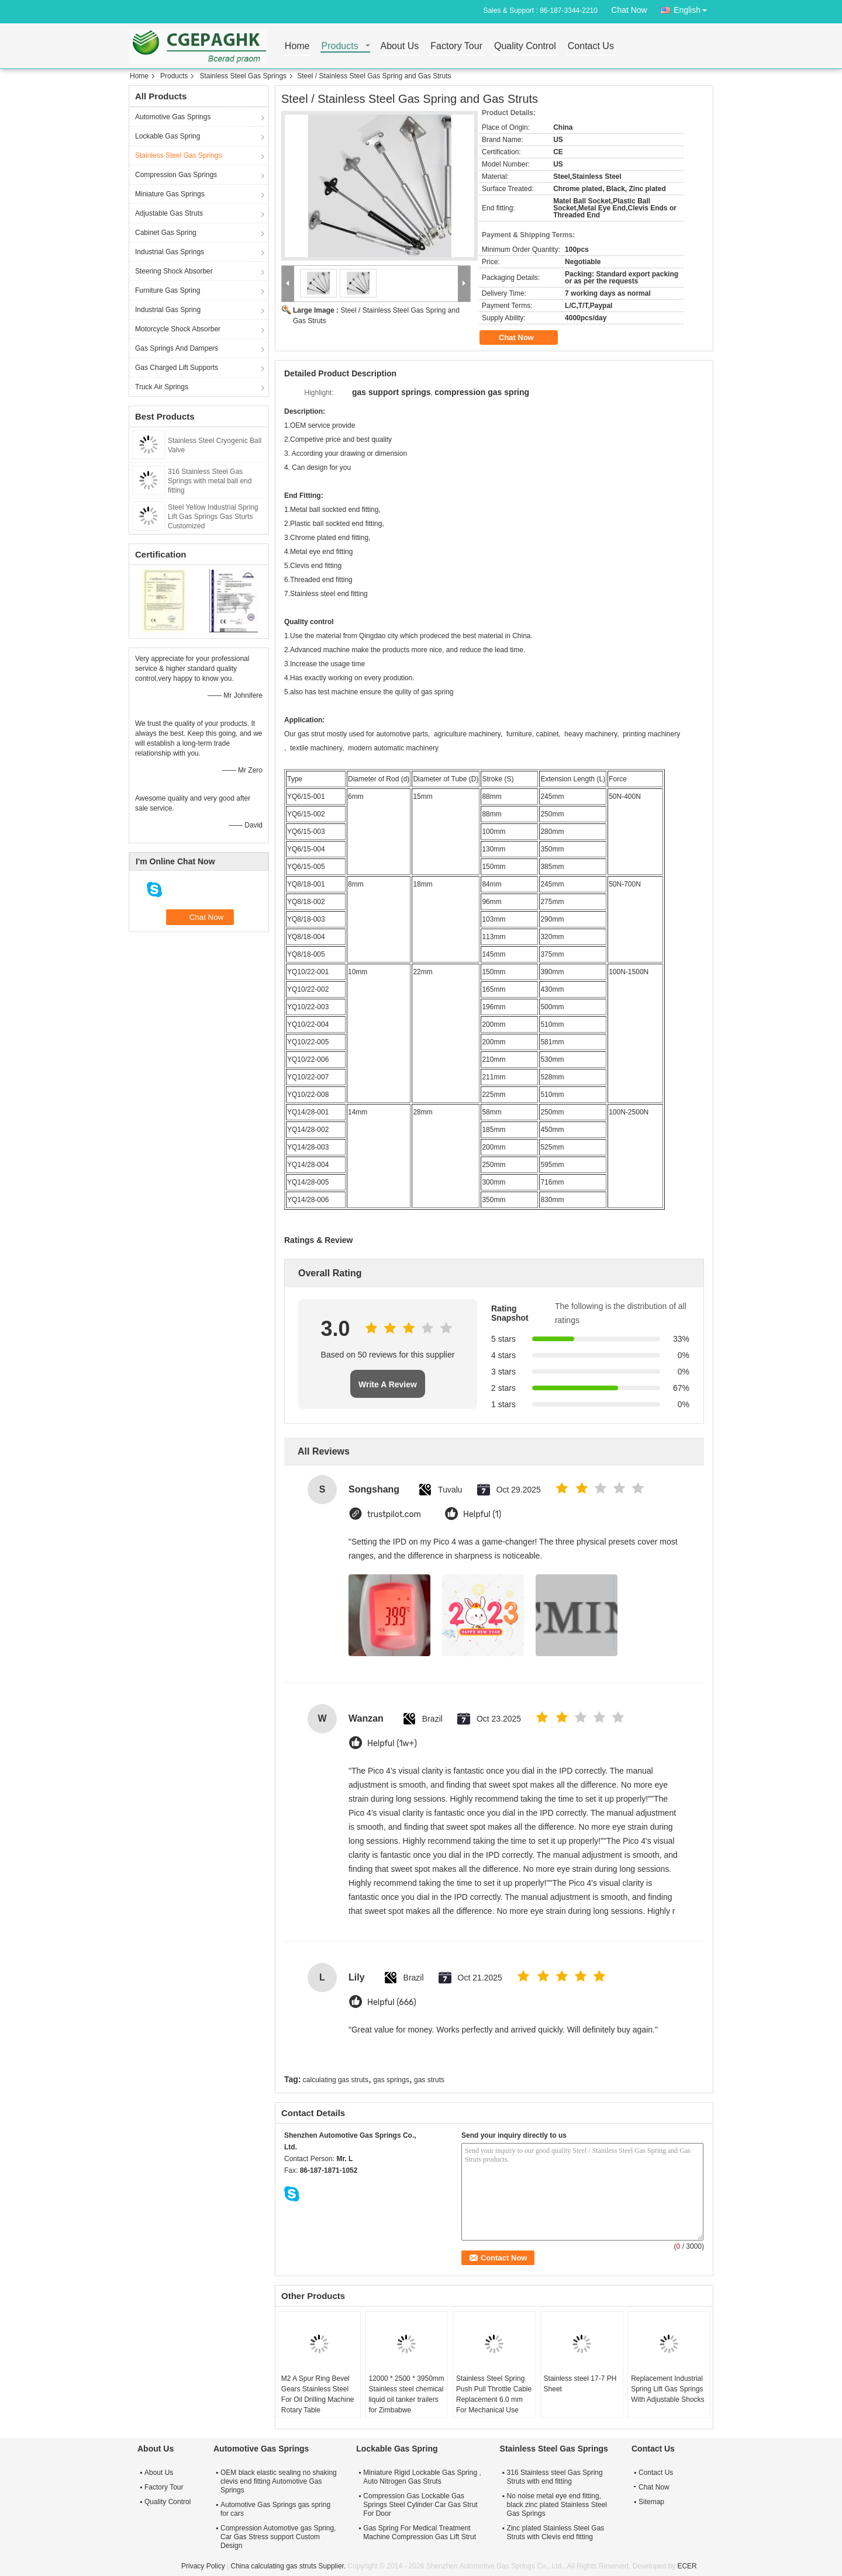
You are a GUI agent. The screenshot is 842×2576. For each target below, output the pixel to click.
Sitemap (651, 2502)
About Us (400, 46)
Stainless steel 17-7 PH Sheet (580, 2383)
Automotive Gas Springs (172, 117)
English (693, 8)
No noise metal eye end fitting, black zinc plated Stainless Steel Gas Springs (557, 2505)
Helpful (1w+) (392, 1744)
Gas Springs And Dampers (176, 348)
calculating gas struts (335, 2080)
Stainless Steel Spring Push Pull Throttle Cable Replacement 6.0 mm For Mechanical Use (494, 2394)
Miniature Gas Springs (170, 194)
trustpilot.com (394, 1514)
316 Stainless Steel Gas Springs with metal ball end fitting (209, 481)
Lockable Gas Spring (167, 136)
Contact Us (591, 46)
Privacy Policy (203, 2566)
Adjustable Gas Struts (169, 213)
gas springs (391, 2080)
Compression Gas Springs (176, 175)
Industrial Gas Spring (168, 310)
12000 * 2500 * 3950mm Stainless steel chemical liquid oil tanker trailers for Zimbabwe (406, 2394)
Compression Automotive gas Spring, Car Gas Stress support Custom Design (278, 2537)
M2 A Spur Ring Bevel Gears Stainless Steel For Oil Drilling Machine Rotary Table (317, 2394)
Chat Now (629, 10)
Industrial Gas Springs (169, 252)
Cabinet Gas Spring (165, 232)
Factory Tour (456, 46)
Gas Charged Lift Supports (176, 367)
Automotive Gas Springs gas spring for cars (275, 2509)
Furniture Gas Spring (167, 290)
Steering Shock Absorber (174, 271)
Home (297, 46)
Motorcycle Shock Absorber (177, 329)
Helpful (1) (482, 1514)
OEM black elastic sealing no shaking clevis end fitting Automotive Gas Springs (278, 2481)
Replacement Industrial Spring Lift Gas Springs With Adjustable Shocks (667, 2389)
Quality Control (525, 46)
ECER (686, 2566)
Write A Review (387, 1384)
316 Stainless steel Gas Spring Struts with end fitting (555, 2476)
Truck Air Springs (161, 387)
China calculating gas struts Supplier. (288, 2566)
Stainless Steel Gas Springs (243, 76)
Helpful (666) (391, 2002)
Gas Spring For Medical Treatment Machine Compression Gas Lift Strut (419, 2532)
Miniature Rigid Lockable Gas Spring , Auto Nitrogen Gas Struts (422, 2476)
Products (340, 46)
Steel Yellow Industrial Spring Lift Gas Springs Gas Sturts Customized (213, 516)
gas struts (429, 2080)
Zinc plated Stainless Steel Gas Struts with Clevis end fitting (556, 2532)
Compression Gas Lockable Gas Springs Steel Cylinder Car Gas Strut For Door (420, 2505)
